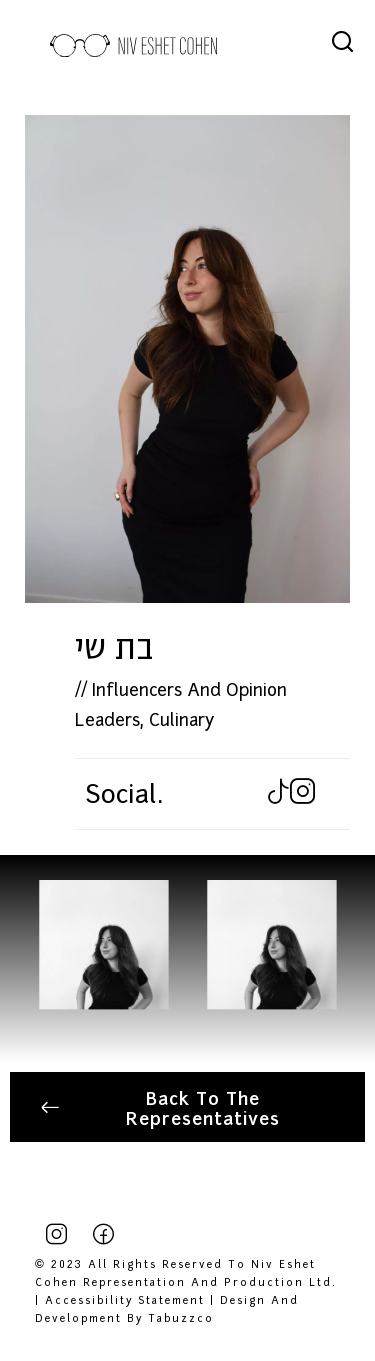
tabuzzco (181, 1317)
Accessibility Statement (125, 1299)
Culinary (181, 718)
